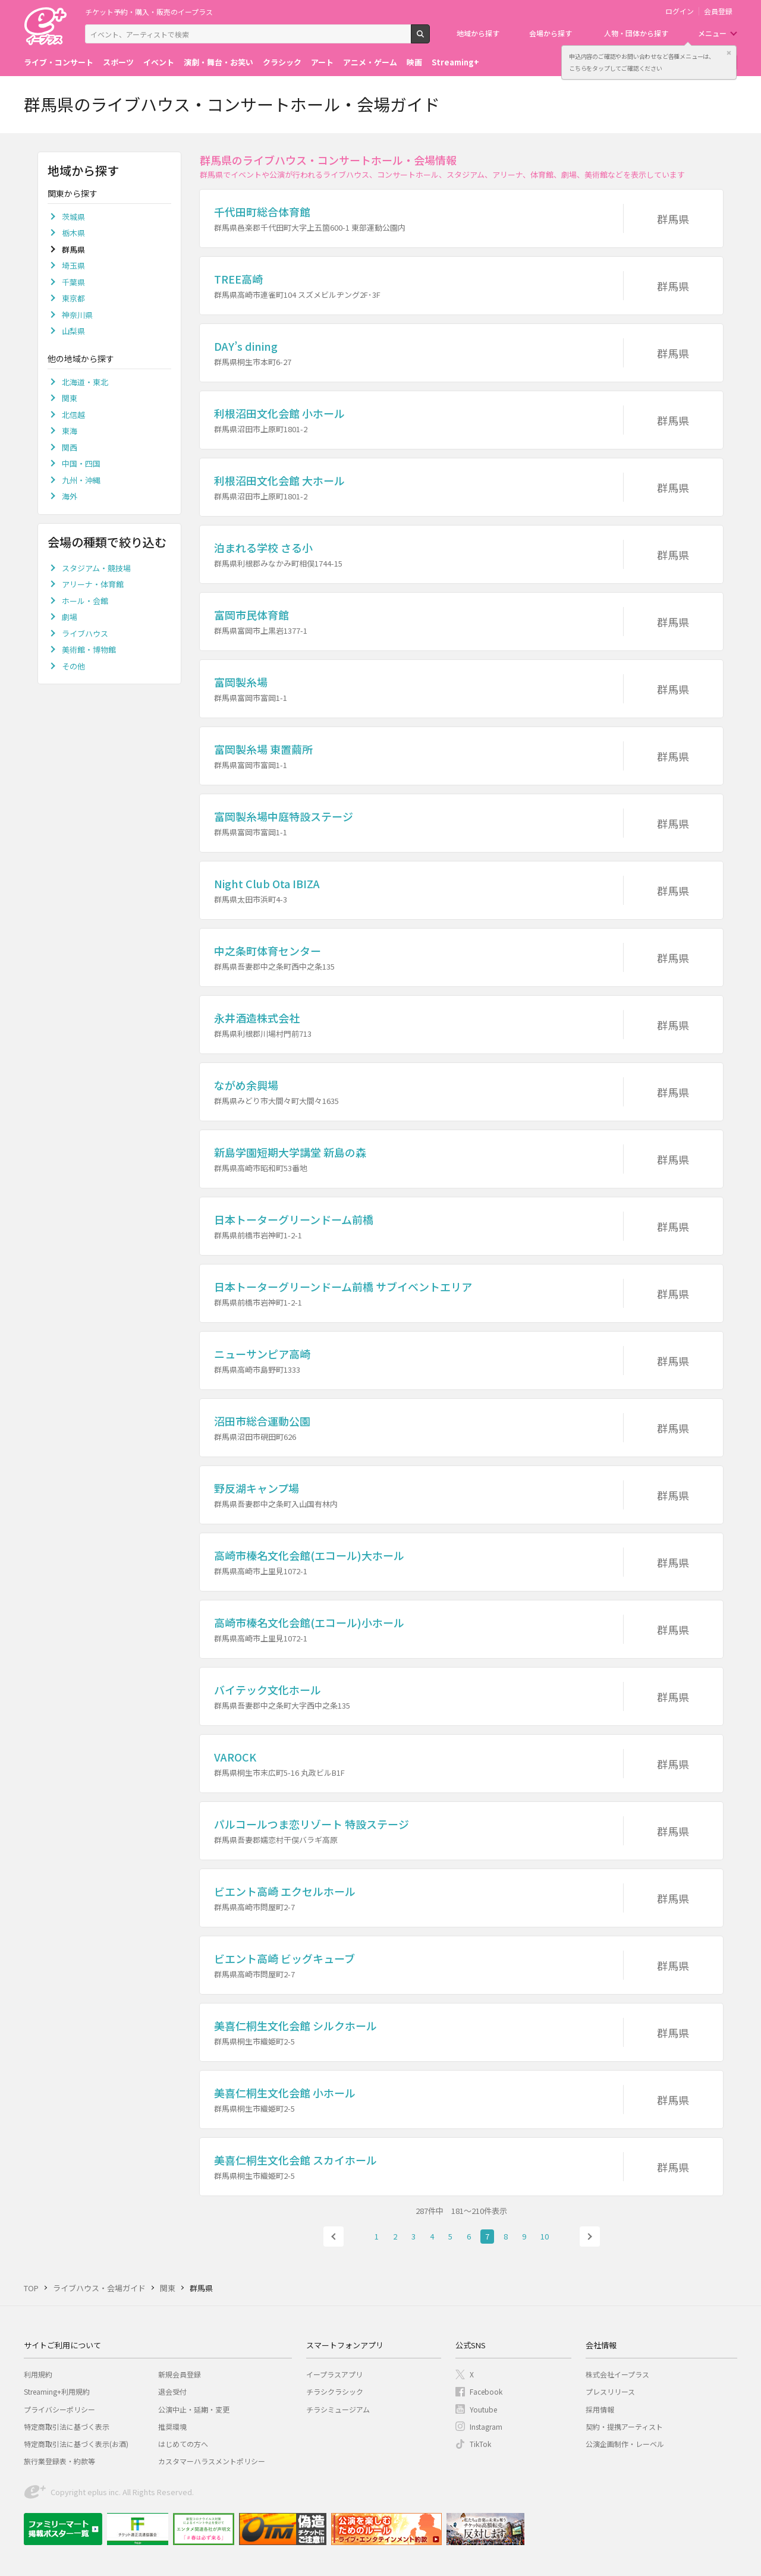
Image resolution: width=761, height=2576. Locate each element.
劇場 (69, 616)
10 (544, 2236)
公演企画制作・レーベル (625, 2444)
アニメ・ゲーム (370, 62)
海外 (69, 496)
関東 (69, 398)
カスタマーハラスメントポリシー (211, 2461)
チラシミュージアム (338, 2409)
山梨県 (73, 330)
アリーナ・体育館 (93, 584)
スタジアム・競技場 (96, 568)
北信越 (73, 414)
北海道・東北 (85, 382)
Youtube (483, 2409)
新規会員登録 (179, 2374)
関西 (69, 447)
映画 (414, 62)
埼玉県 (73, 265)
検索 (429, 38)
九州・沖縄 (81, 480)
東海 (69, 430)
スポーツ (118, 62)
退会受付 (172, 2391)
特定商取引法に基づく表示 (66, 2426)
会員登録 (718, 11)
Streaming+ (455, 62)
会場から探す (550, 33)
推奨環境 (172, 2426)
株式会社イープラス (617, 2374)
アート (322, 62)
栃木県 (73, 232)
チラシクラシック (334, 2391)
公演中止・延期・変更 (193, 2409)
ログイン (679, 11)
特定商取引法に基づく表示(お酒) (76, 2444)
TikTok (480, 2444)
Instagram (486, 2426)
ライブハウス (85, 633)
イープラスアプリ (334, 2374)
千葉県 (73, 282)
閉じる (729, 53)
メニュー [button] (712, 33)
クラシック (282, 62)
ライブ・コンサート (58, 62)
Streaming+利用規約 (57, 2391)
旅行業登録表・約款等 (59, 2461)
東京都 (73, 298)
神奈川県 (77, 314)
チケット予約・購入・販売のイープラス (149, 12)
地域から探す (478, 33)
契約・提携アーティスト (624, 2426)
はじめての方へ (183, 2444)
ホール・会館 (85, 600)
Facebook (486, 2391)
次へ (590, 2236)
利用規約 (38, 2374)
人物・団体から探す (636, 33)
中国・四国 (81, 463)
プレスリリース (610, 2391)
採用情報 (600, 2409)
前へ (333, 2236)
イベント (158, 62)
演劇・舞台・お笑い (218, 62)
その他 (73, 666)
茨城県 (73, 216)
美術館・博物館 (89, 649)
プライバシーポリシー (59, 2409)
